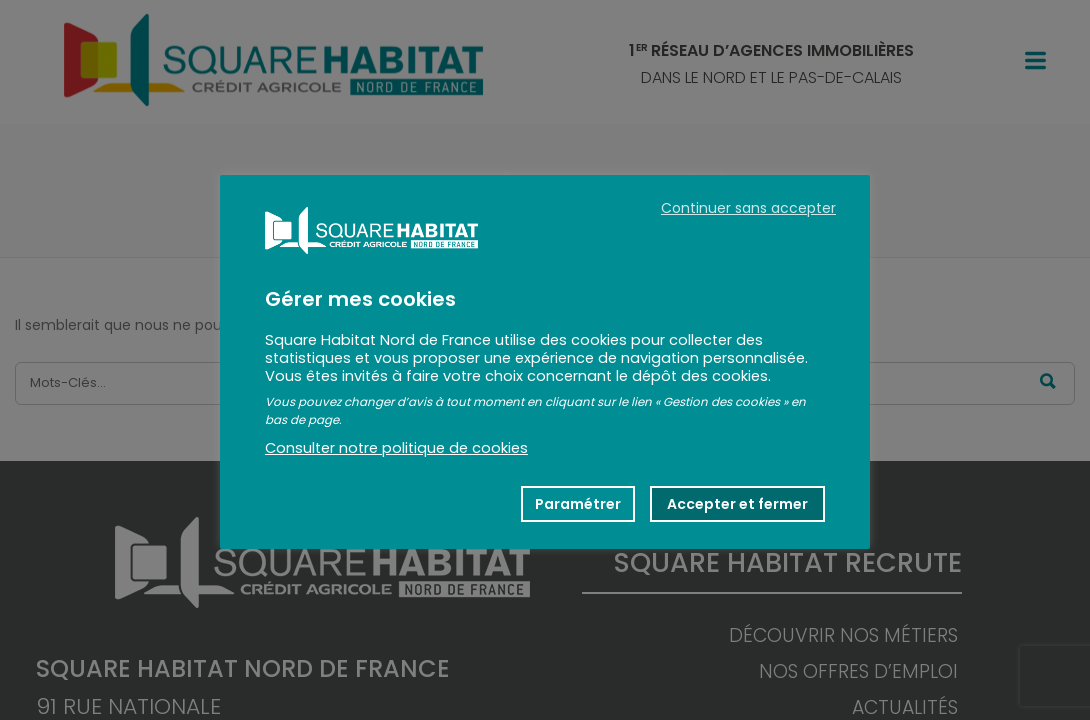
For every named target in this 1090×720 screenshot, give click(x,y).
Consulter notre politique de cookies (396, 448)
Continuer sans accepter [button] (748, 208)
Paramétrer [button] (578, 504)
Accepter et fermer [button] (737, 504)
